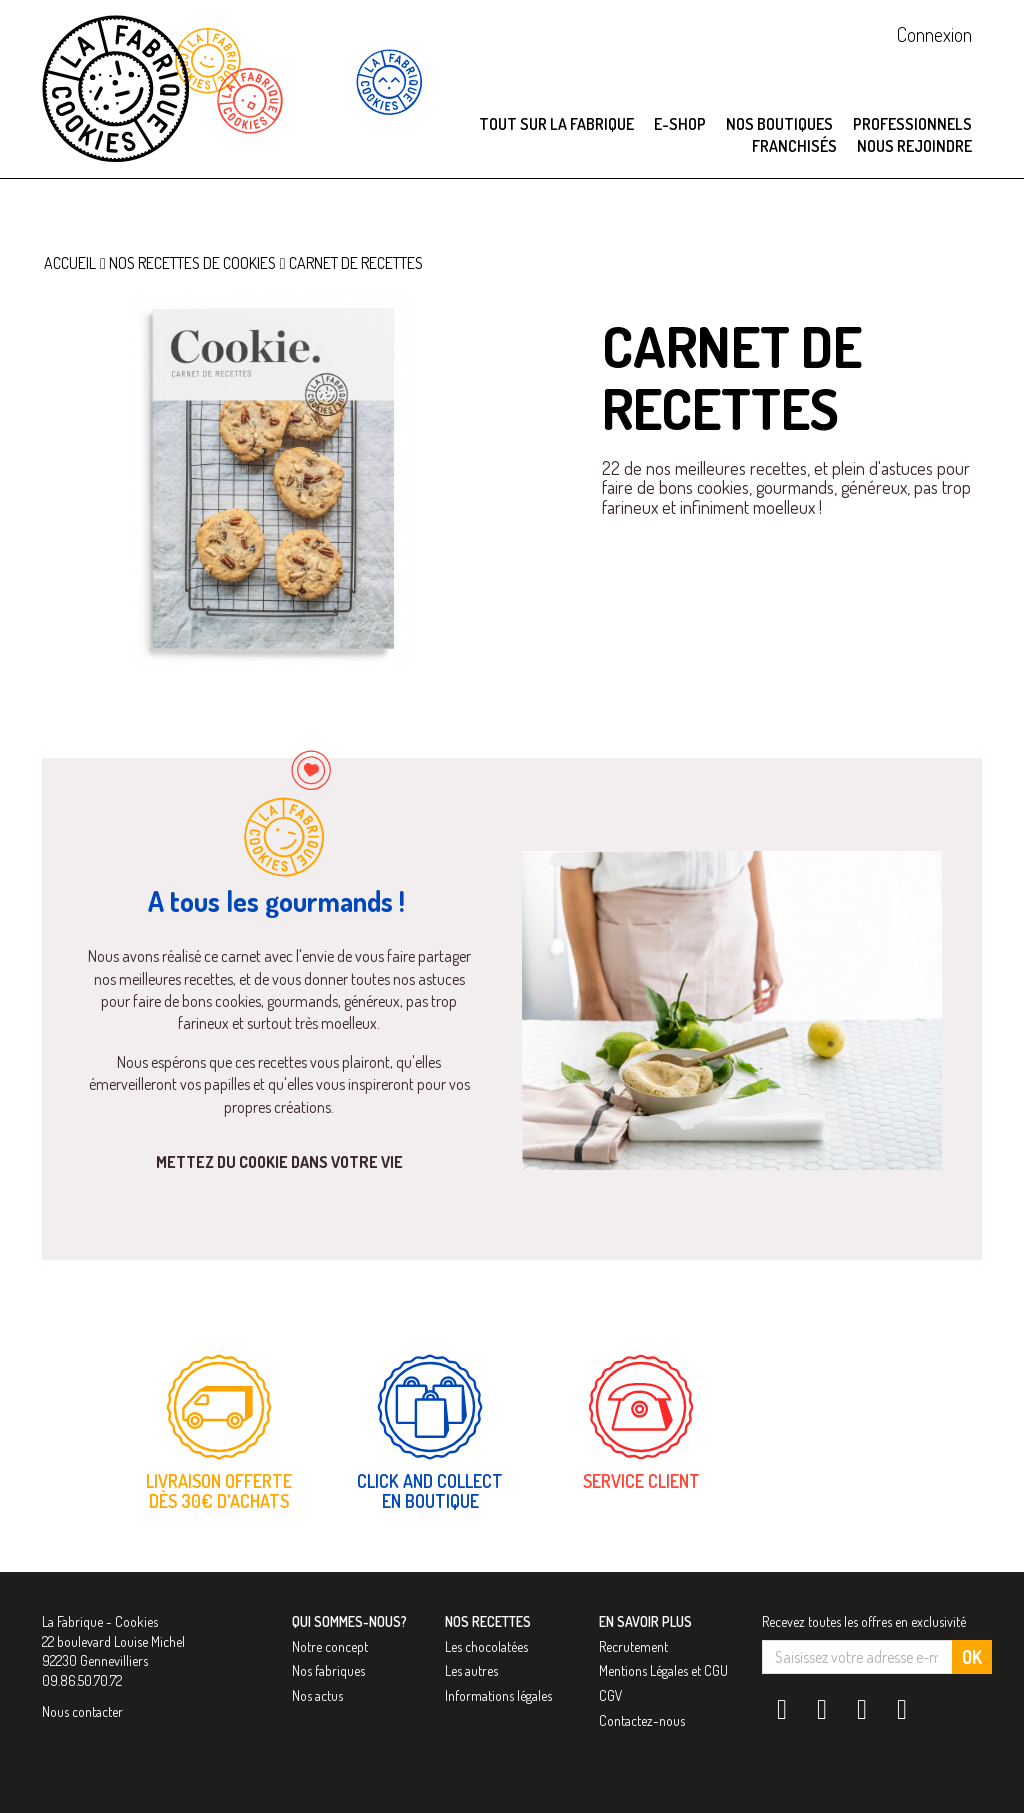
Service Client (641, 1482)
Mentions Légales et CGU (663, 1671)
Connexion (934, 34)
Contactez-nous (642, 1720)
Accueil (70, 263)
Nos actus (317, 1695)
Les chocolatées (486, 1646)
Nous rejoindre (914, 146)
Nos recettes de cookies (192, 263)
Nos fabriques (328, 1671)
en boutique (430, 1502)
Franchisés (794, 146)
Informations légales (498, 1695)
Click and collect (430, 1482)
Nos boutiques (779, 124)
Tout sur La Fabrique (556, 124)
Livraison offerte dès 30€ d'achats (219, 1492)
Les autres (471, 1671)
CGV (611, 1695)
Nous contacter (82, 1711)
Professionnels (912, 124)
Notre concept (330, 1646)
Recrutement (633, 1646)
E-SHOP (680, 124)
